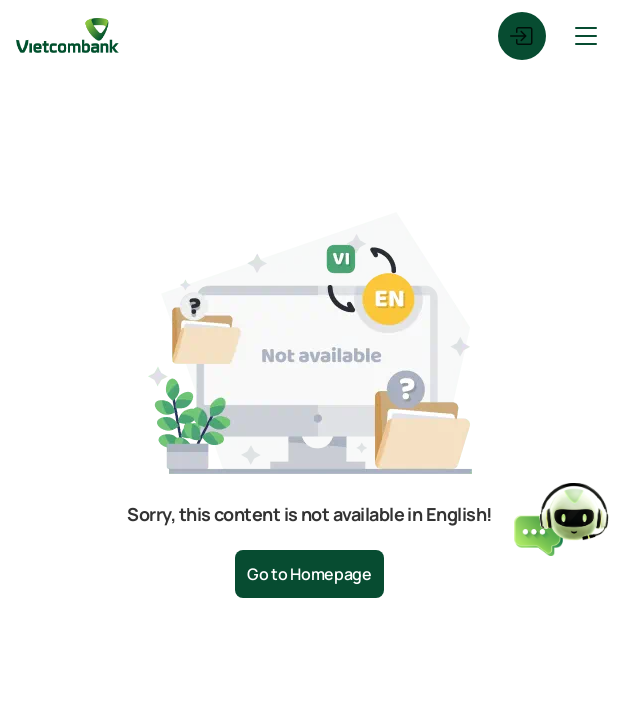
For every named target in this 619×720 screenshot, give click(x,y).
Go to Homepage (309, 574)
